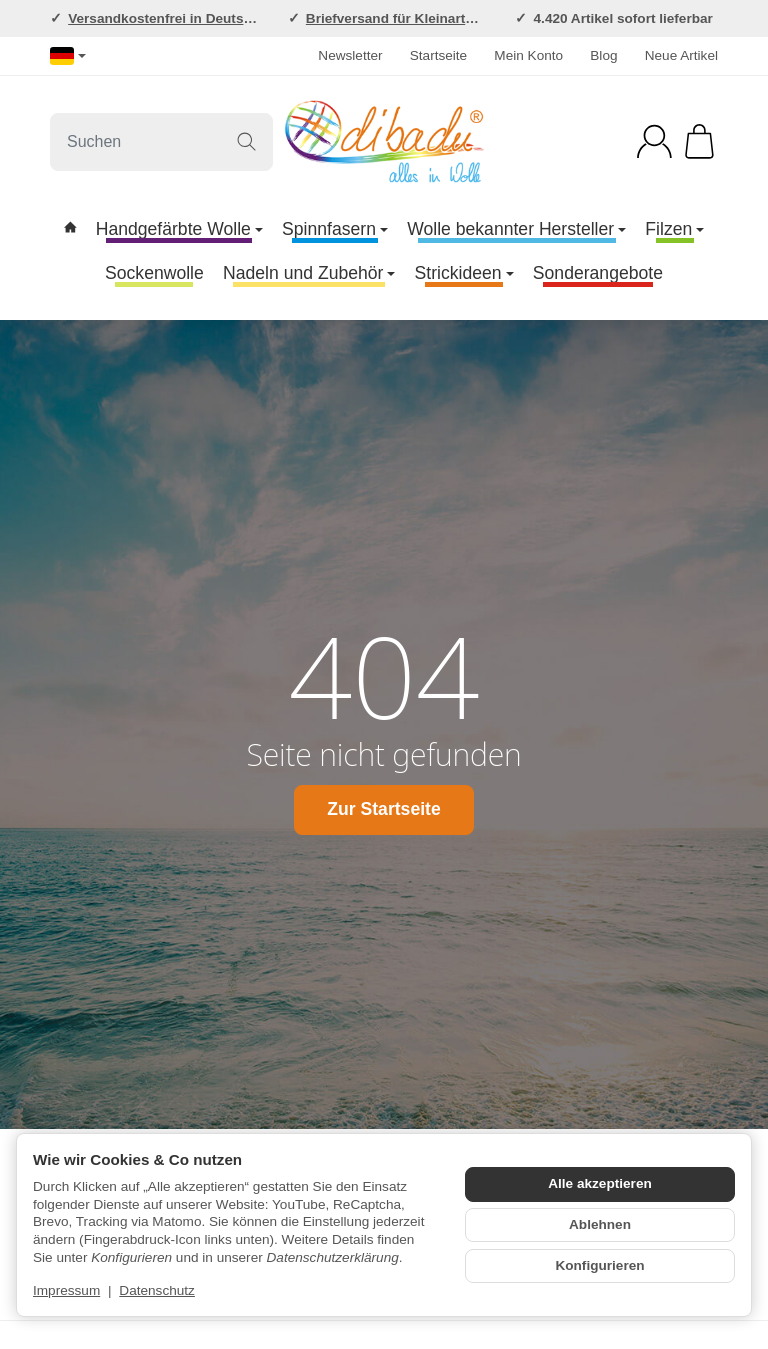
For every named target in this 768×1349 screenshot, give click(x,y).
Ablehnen (600, 1224)
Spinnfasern (335, 229)
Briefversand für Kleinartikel (397, 18)
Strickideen (464, 273)
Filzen (674, 229)
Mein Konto (528, 55)
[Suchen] (161, 142)
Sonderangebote (598, 273)
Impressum (66, 1290)
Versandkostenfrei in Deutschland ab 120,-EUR (219, 18)
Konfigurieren (599, 1265)
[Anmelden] (654, 141)
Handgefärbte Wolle (179, 229)
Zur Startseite (383, 809)
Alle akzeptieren (600, 1183)
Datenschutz (157, 1290)
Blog (603, 55)
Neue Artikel (681, 55)
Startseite (438, 55)
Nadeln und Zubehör (309, 273)
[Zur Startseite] (384, 142)
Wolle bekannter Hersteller (516, 229)
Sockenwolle (154, 273)
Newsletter (350, 55)
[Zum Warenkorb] (699, 141)
